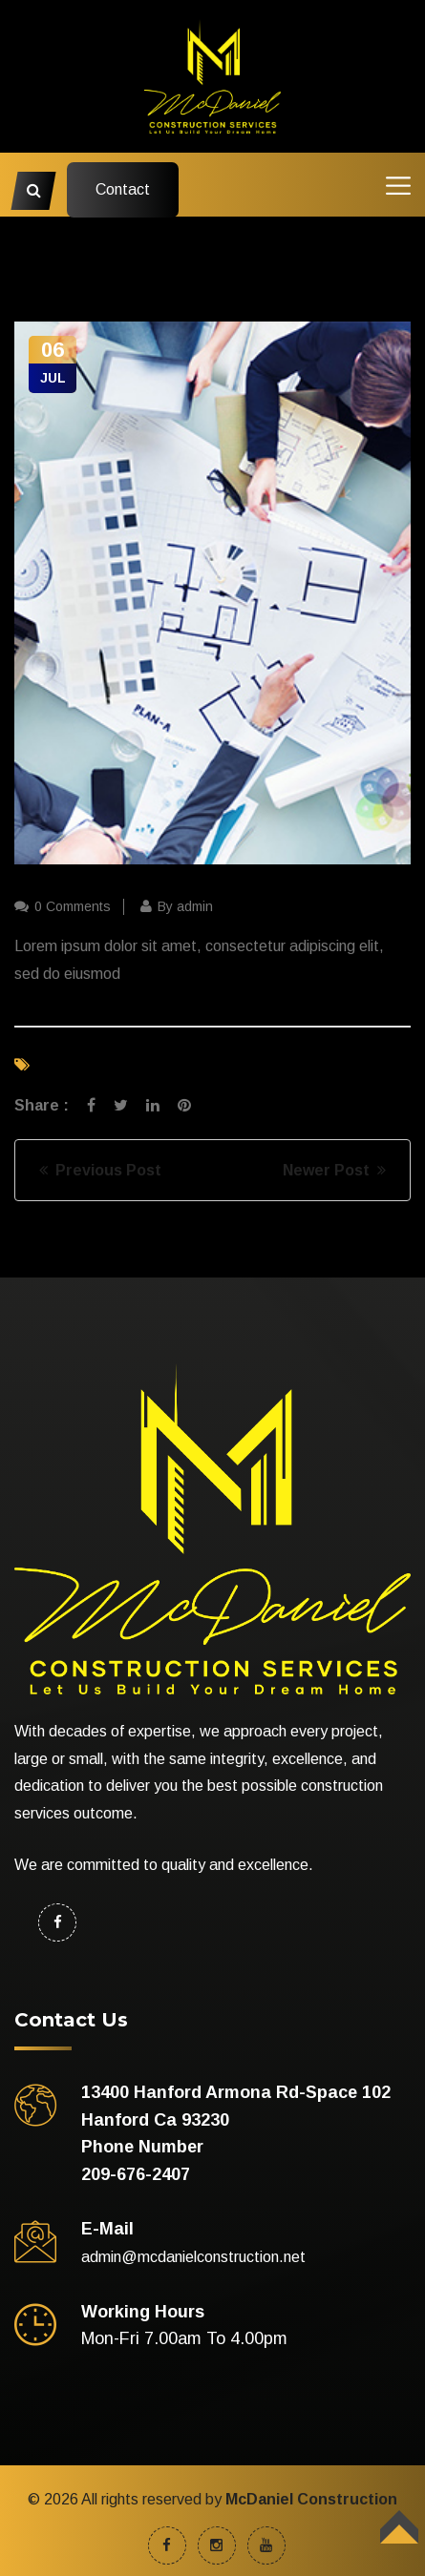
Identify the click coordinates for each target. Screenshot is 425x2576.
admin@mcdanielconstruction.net (193, 2257)
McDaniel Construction (311, 2499)
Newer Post (334, 1170)
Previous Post (100, 1170)
